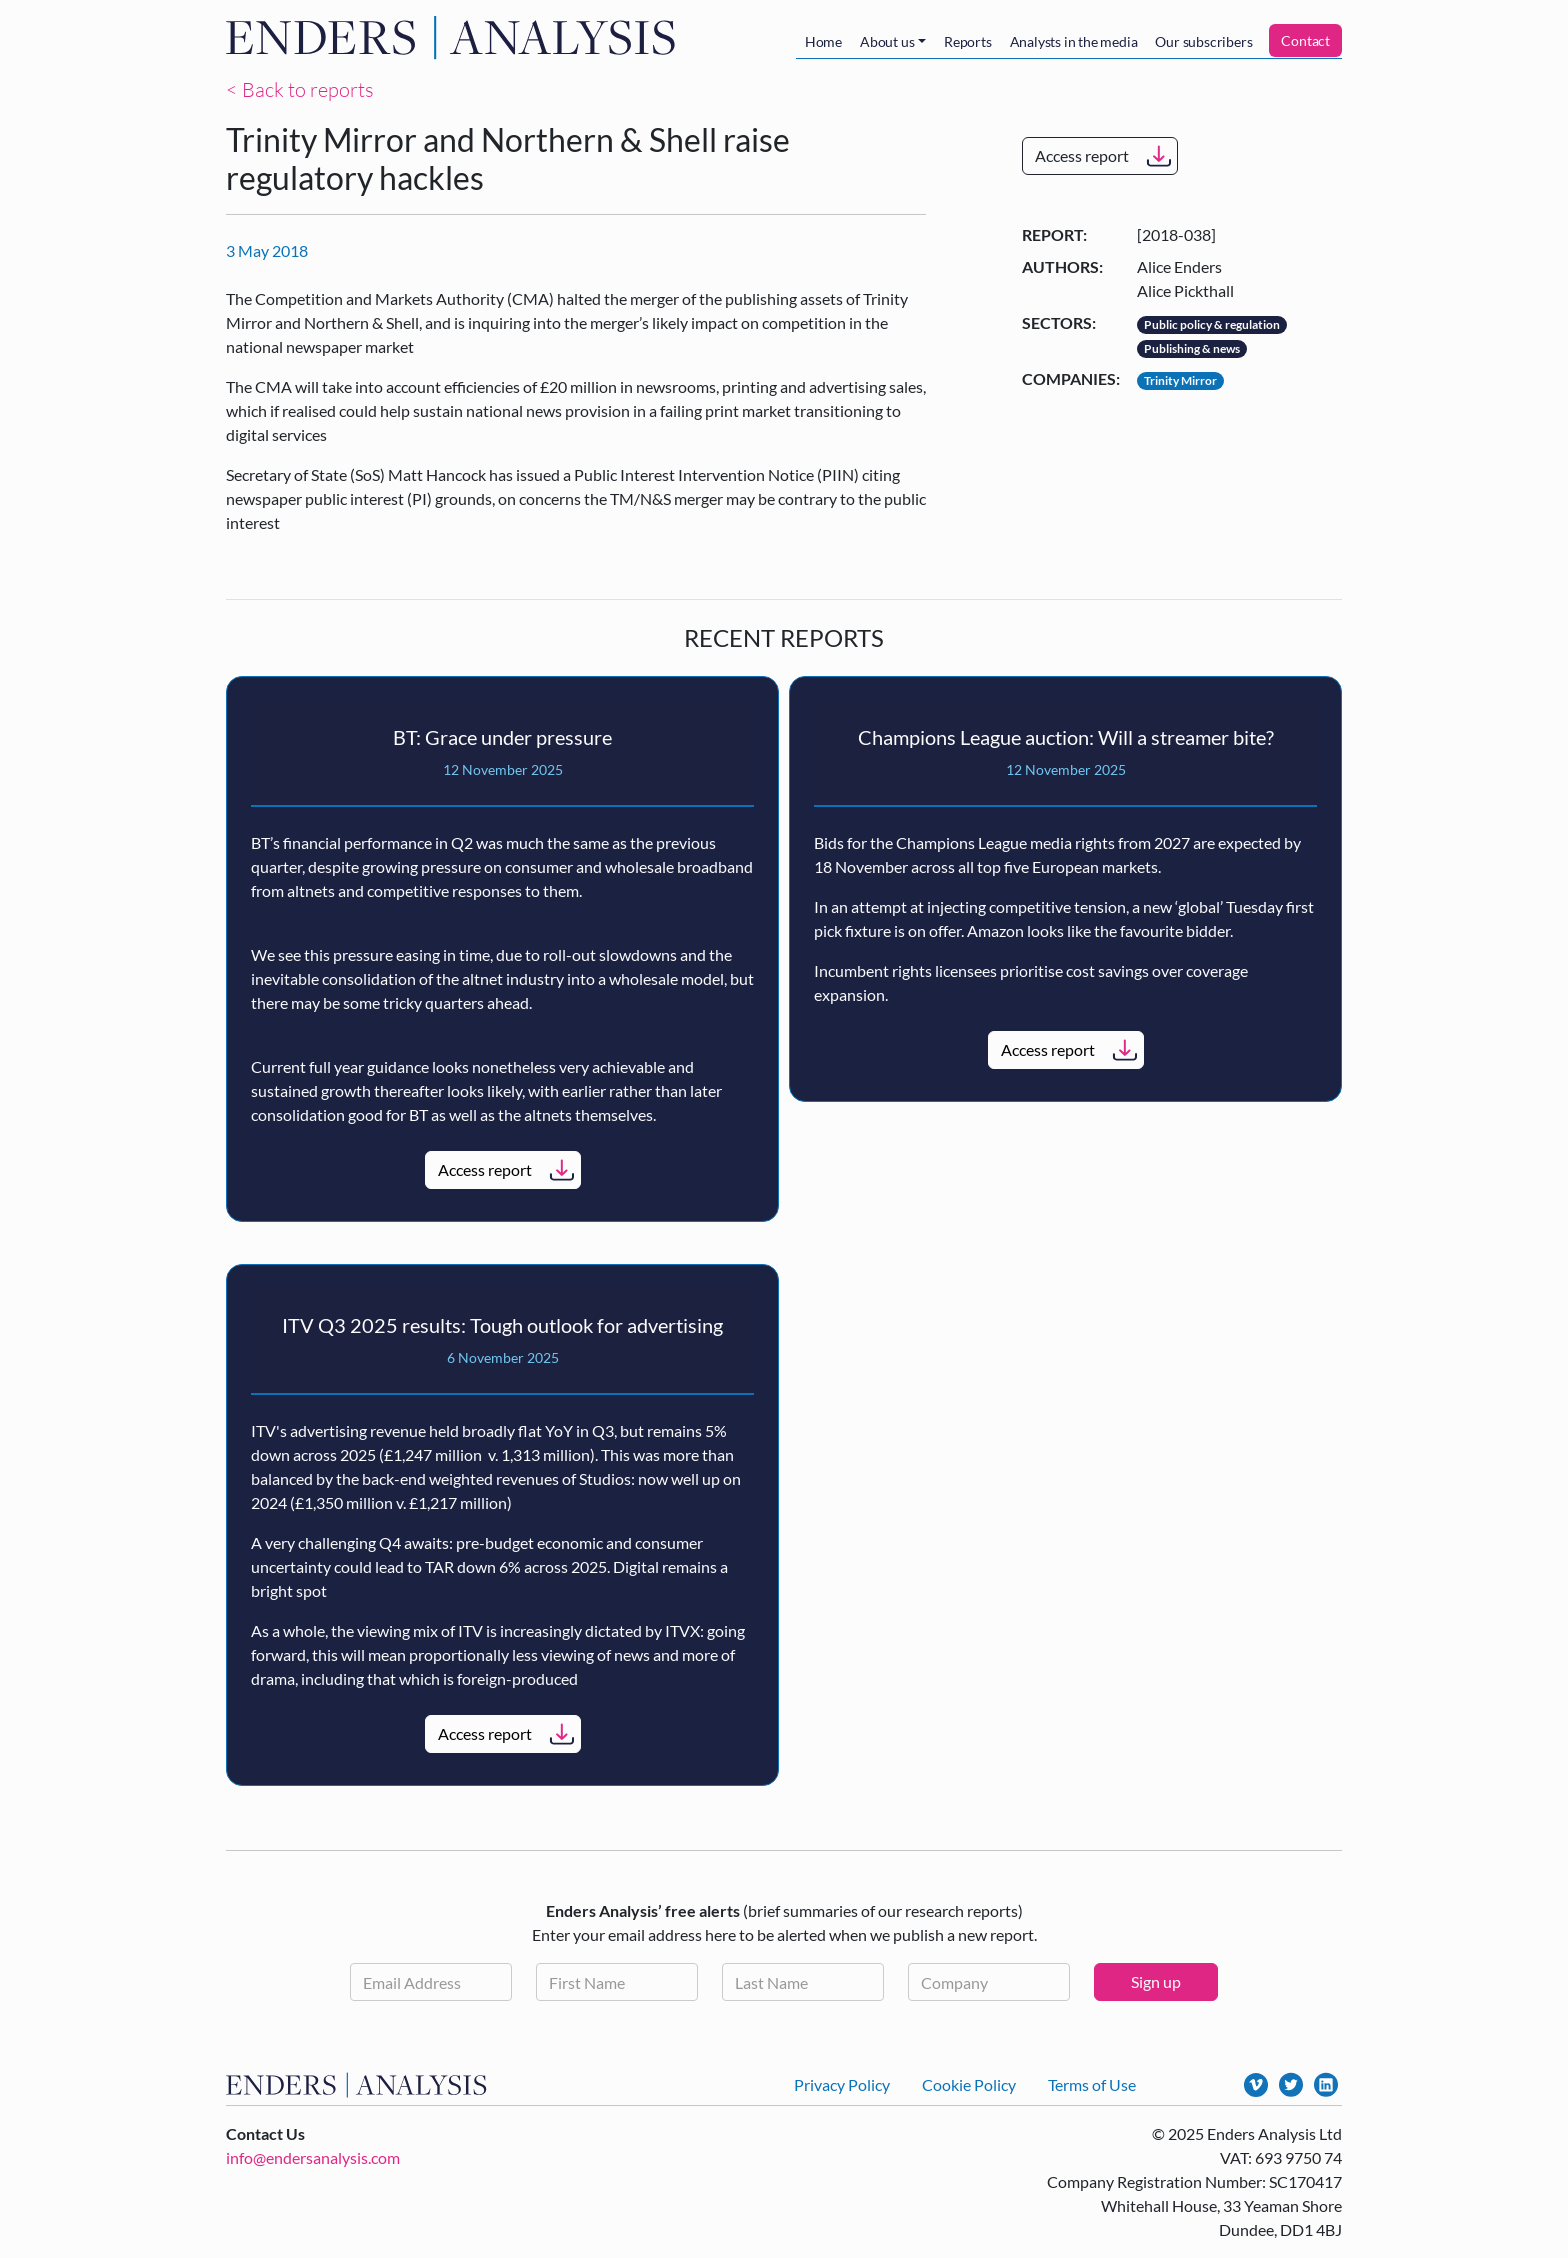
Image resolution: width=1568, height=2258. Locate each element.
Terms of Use (1092, 2084)
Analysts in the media (1074, 41)
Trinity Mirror (1180, 380)
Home (823, 41)
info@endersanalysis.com (313, 2157)
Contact (1305, 40)
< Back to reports (300, 89)
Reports (968, 41)
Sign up (1156, 1981)
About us (887, 41)
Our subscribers (1203, 41)
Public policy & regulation (1212, 324)
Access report (1082, 155)
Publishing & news (1192, 348)
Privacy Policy (842, 2084)
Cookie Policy (969, 2084)
